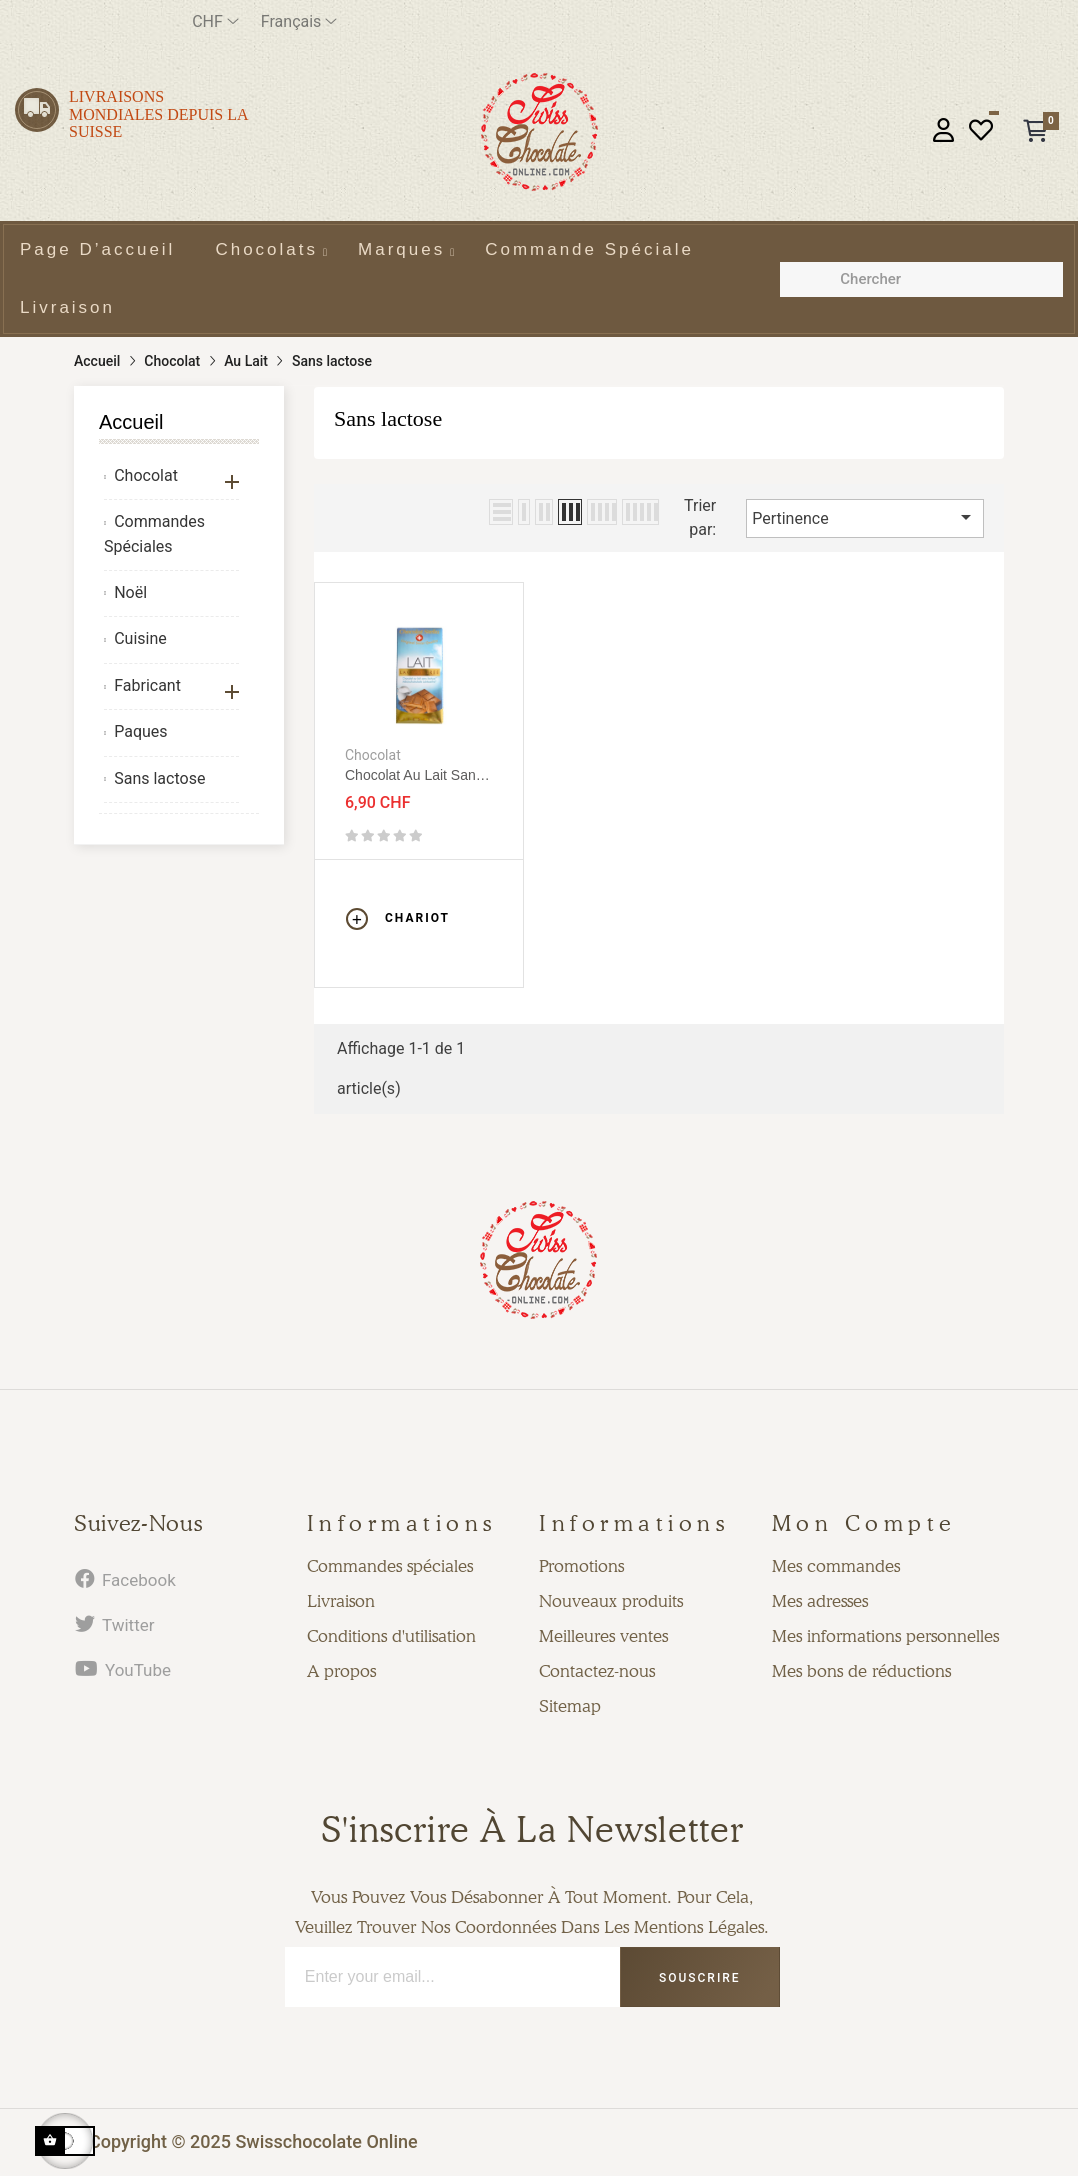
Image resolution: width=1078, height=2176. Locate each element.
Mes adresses (820, 1601)
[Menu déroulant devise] (215, 21)
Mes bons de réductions (861, 1671)
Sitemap (570, 1706)
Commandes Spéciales (154, 534)
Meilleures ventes (603, 1636)
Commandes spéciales (390, 1566)
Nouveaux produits (611, 1601)
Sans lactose (159, 778)
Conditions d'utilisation (391, 1636)
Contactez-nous (597, 1671)
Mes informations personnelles (885, 1636)
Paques (140, 731)
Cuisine (140, 638)
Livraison (341, 1601)
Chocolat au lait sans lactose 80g (414, 775)
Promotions (581, 1566)
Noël (130, 592)
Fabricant (147, 685)
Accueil (131, 422)
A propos (341, 1671)
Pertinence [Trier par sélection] (865, 517)
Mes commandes (836, 1566)
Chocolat (146, 475)
